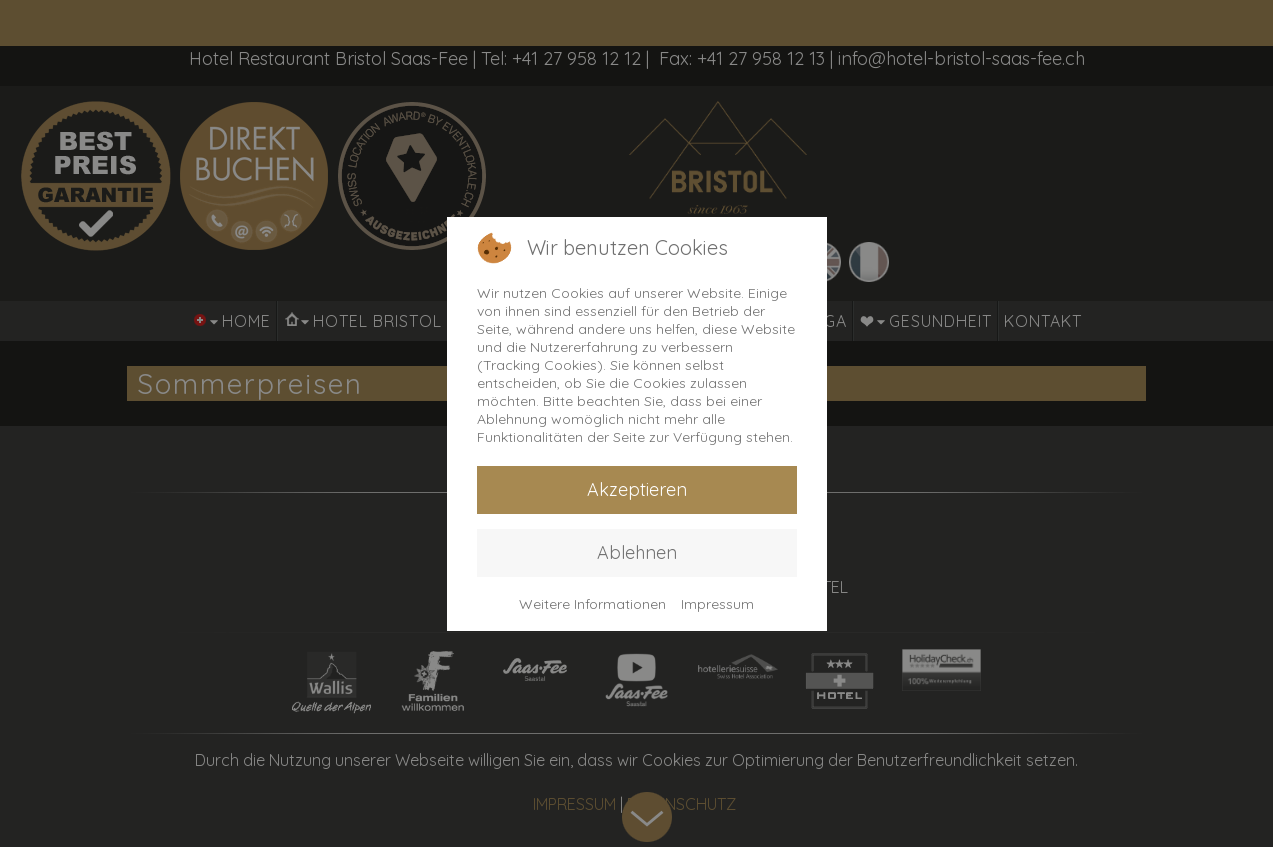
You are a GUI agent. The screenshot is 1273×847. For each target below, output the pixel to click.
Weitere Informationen (592, 604)
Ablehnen (637, 552)
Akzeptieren (637, 489)
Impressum (717, 604)
